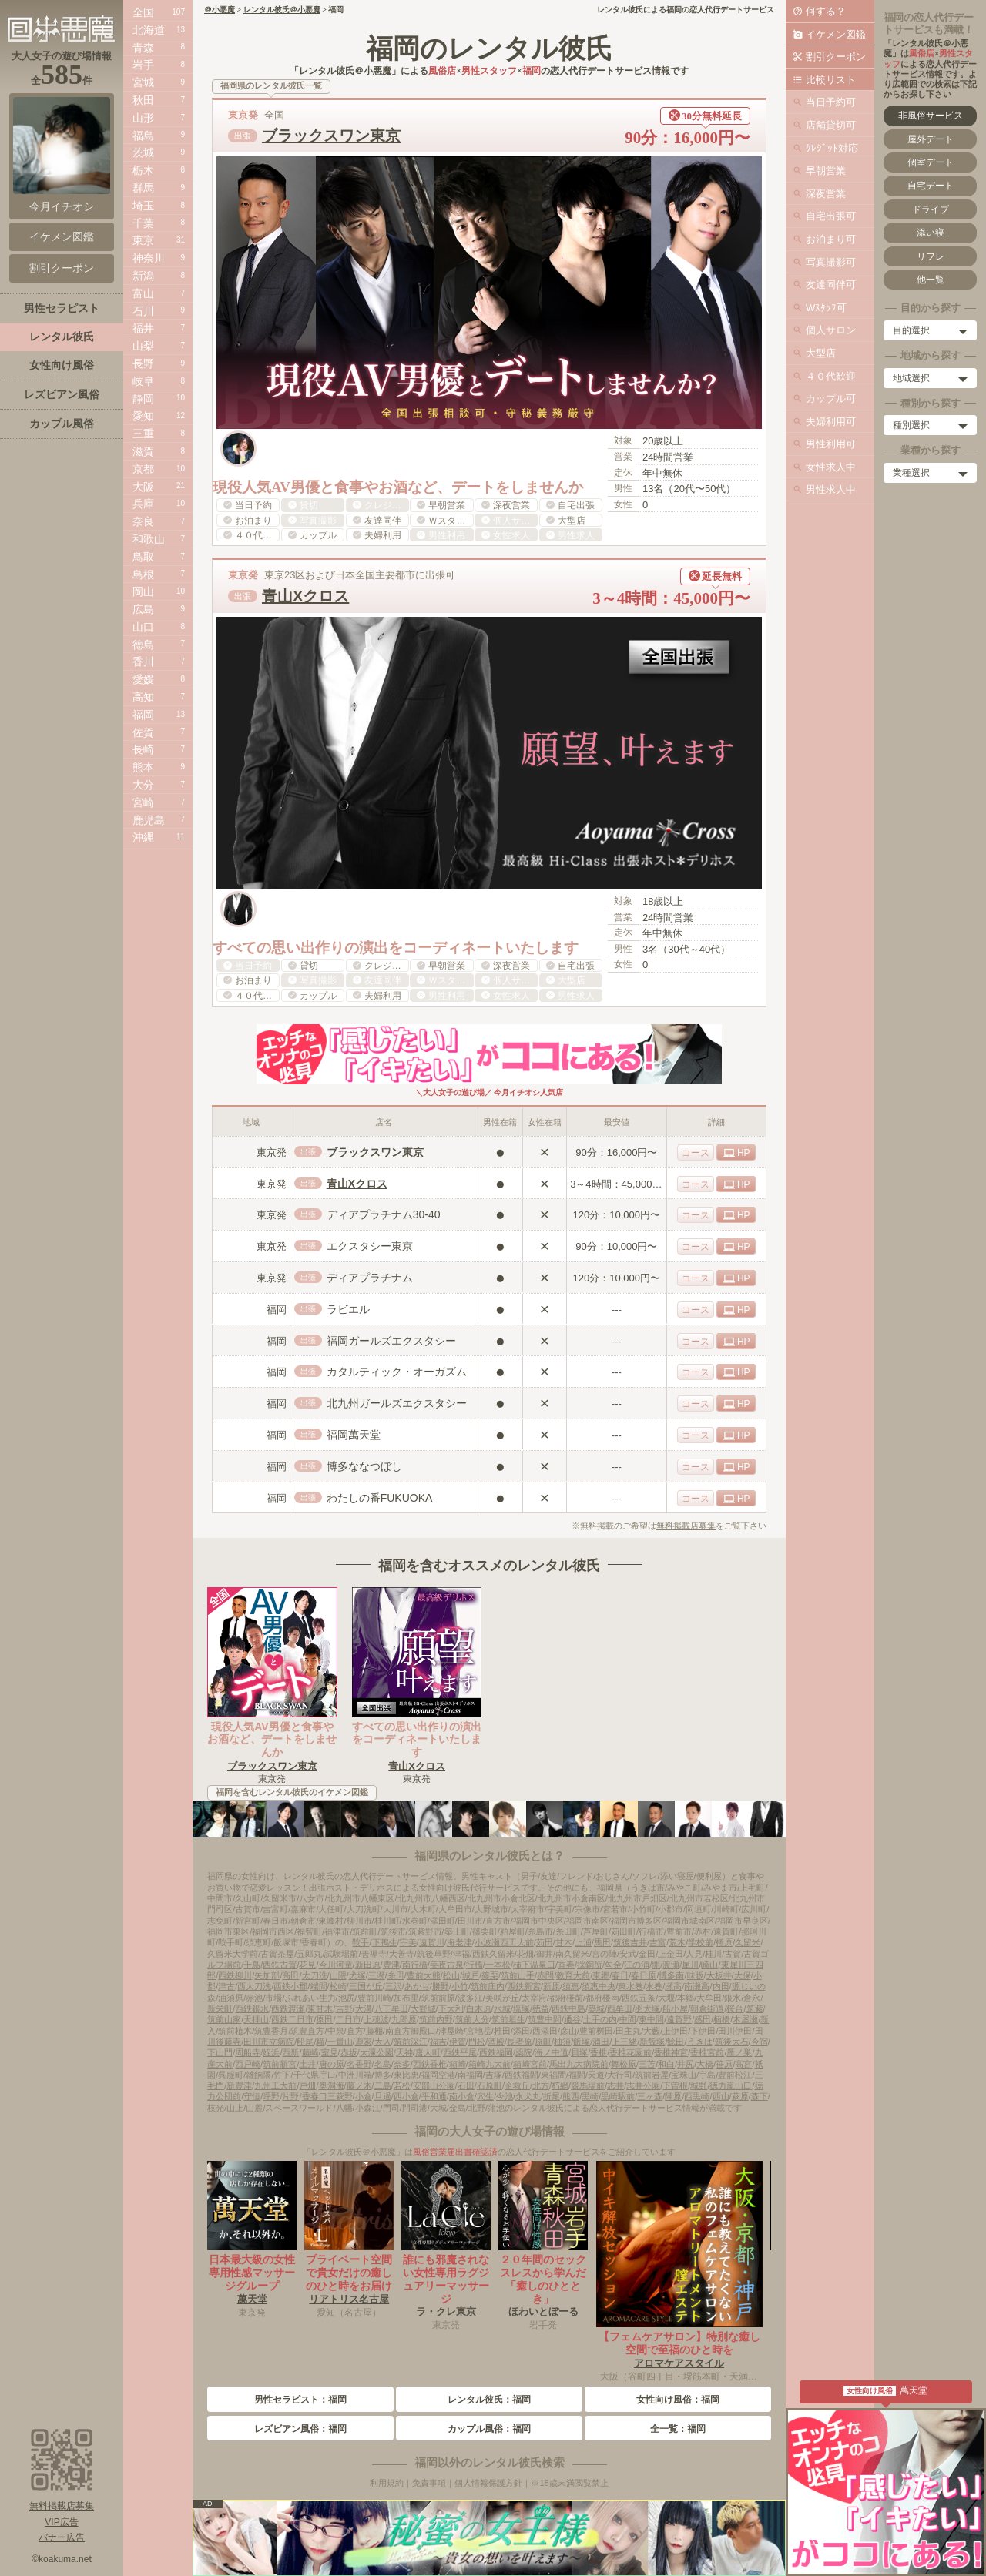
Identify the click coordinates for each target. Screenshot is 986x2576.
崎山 (709, 1964)
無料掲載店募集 (686, 1525)
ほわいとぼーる (543, 2311)
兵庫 (143, 503)
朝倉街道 (707, 2008)
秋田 (143, 100)
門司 (391, 2107)
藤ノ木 (359, 2085)
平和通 (434, 2096)
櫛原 (724, 1942)
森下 (759, 2096)
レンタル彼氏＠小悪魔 (281, 9)
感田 (702, 2019)
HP (743, 1152)
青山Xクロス (305, 596)
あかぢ (417, 1986)
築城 (596, 2008)
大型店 (821, 353)
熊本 (143, 767)
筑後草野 (434, 1953)
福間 (576, 2074)
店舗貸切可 (831, 125)
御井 (544, 1953)
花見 (307, 1964)
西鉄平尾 (460, 2052)
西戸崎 (247, 2064)
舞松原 (623, 2064)
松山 (451, 1975)
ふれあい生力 (310, 1997)
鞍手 (360, 1942)
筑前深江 (411, 2041)
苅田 (544, 1942)
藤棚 (374, 2030)
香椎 (598, 2052)
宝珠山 (683, 2074)
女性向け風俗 (61, 365)
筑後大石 (732, 2041)
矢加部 (267, 1975)
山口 (143, 627)
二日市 (348, 2019)
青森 (143, 48)
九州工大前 (275, 2085)
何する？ (826, 11)
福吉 (438, 2041)
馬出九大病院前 (579, 2064)
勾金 (613, 1964)
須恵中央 (598, 1986)
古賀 (732, 1953)
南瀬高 (696, 1986)
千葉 (143, 223)
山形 (143, 118)
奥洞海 (331, 2085)
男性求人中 (831, 489)
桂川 (713, 1953)
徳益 (540, 2008)
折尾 (551, 2096)
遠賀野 (679, 2019)
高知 (143, 697)
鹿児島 (148, 820)
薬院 (523, 2052)
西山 (721, 2096)
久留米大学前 (232, 1953)
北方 (540, 2085)
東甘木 (320, 2008)
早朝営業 (826, 170)
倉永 (751, 1997)
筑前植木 (235, 2030)
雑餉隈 (258, 2074)
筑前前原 (438, 1997)
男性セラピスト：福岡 (300, 2399)
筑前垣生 (508, 2019)
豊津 (391, 1964)
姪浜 (271, 2052)
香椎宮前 (707, 2052)
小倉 (363, 2096)
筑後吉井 (630, 1942)
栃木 (143, 170)
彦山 (568, 2030)
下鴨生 (384, 1942)
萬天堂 (252, 2299)
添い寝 (930, 232)
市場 (273, 1997)
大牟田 (709, 1997)
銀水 (732, 1997)
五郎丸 (309, 1953)
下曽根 (675, 2085)
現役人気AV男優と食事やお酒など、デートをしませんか (272, 1739)
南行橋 (415, 1964)
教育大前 (573, 1975)
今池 (504, 2096)
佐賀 (143, 732)
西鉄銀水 (252, 2008)
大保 (742, 1975)
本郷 (685, 1997)
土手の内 (600, 2019)
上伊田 (675, 2030)
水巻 (654, 1986)
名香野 (359, 2064)
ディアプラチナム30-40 (384, 1214)
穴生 (485, 2096)
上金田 (670, 1953)
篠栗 (489, 1975)
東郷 (600, 1975)
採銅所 (589, 1964)
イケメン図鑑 (836, 34)
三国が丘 (366, 1986)
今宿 (759, 2041)
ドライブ (930, 209)
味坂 (695, 1975)
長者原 (519, 2041)
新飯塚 (652, 2041)
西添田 (545, 2030)
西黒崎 (696, 2096)
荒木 (677, 1942)
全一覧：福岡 (678, 2429)
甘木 (563, 1942)
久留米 (747, 1942)
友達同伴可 (831, 284)
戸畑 (307, 2085)
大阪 (143, 487)
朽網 (560, 2085)
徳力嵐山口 (730, 2085)
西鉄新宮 (524, 1986)
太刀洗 (314, 1975)
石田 (466, 2085)
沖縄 (143, 837)
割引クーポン (836, 56)
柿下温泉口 (534, 1964)
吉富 (657, 1942)
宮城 (143, 82)
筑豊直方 (307, 2030)
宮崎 (143, 802)
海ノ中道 (551, 2052)
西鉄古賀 (280, 1964)
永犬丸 (528, 2096)
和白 (666, 2064)
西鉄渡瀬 (288, 2008)
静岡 (143, 399)
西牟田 (619, 2008)
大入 (382, 2041)
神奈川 (148, 258)
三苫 (647, 2064)
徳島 (143, 644)
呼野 (271, 2096)
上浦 (583, 1942)
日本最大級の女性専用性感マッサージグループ (252, 2272)
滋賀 (143, 451)
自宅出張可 (831, 216)
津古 (226, 1986)
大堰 (666, 1997)
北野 (476, 2107)
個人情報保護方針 (488, 2482)
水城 (502, 2008)
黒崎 (590, 2096)
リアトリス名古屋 (349, 2299)
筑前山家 (224, 2019)
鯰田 (675, 2041)
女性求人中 (831, 467)
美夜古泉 (447, 1964)
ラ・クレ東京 (446, 2311)
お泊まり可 (831, 239)
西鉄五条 (639, 1997)
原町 (543, 2041)
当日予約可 (831, 102)
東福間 (553, 2074)
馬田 (602, 1942)
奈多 (402, 2064)
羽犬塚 (647, 2008)
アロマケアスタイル (679, 2363)
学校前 (700, 1942)
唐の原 (331, 2064)
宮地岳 (478, 2030)
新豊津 (239, 2085)
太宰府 (534, 1997)
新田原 (368, 1964)
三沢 (393, 1986)
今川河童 (336, 1964)
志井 (615, 2085)
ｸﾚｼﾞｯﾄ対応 (832, 148)
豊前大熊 (424, 1975)
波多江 (470, 1997)
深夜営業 (826, 193)
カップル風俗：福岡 (489, 2429)
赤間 (545, 1975)
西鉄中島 (568, 2008)
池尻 (346, 1997)
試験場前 (341, 1953)
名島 (382, 2064)
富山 (143, 293)
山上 (234, 2107)
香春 (566, 1964)
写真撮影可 (831, 262)
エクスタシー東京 (370, 1246)
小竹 (459, 1986)
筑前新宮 (280, 2064)
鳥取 (143, 557)
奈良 (143, 521)
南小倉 (462, 2096)
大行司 (619, 2074)
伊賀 (457, 2041)
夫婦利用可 (831, 421)
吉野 (344, 2008)
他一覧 (930, 279)
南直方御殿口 (410, 2030)
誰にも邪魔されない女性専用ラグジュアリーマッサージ (446, 2278)
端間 (318, 1986)
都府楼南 (602, 1997)
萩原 (740, 2096)
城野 (698, 2085)
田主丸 (628, 2030)
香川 (143, 661)
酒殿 (496, 2041)
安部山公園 (434, 2085)
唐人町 (428, 2052)
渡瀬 (670, 1964)
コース (695, 1152)
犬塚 (357, 1975)
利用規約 (387, 2482)
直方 (355, 2030)
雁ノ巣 (739, 2052)
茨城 (143, 152)
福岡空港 (438, 2074)
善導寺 (374, 1953)
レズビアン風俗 (61, 394)
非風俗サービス (930, 115)
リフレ (930, 256)
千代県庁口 (314, 2074)
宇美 (408, 1942)
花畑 (525, 1953)
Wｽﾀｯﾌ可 (826, 307)
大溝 (363, 2008)
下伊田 (703, 2030)
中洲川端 (355, 2074)
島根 (143, 574)
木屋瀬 (745, 2019)
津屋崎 (451, 2030)
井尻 (685, 2064)
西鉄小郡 (290, 1986)
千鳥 (251, 1964)
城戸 (470, 1975)
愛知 (143, 416)
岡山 (143, 591)
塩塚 (521, 2008)
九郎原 (404, 2019)
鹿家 (363, 2041)
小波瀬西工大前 (504, 1942)
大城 (438, 2107)
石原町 (489, 2085)
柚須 (562, 2041)
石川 (143, 311)
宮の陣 (604, 1953)
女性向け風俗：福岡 (677, 2399)
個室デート (930, 162)
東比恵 (406, 2074)
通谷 (572, 2019)
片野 (290, 2096)
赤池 (254, 1997)
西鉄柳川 (235, 1975)
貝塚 (579, 2052)
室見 (329, 2052)
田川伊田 (735, 2030)
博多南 (671, 1975)
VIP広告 (61, 2522)
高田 (290, 1975)
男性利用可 (831, 444)
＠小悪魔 (219, 9)
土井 (307, 2064)
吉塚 (493, 2074)
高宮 (743, 2064)
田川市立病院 (268, 2041)
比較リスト (831, 79)
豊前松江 (735, 2074)
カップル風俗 (61, 423)
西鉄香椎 (430, 2064)
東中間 (651, 2019)
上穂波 (376, 2019)
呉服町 (230, 2074)
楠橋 (721, 2019)
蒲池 (496, 2107)
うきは (700, 2041)
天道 (596, 2074)
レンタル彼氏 (61, 336)
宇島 (707, 2074)
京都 (143, 469)
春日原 (643, 1975)
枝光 (215, 2107)
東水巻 (630, 1986)
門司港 (415, 2107)
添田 (521, 2030)
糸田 (395, 1975)
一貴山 (340, 2041)
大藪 (651, 2030)
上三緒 (624, 2041)
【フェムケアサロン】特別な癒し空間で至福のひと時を (679, 2343)
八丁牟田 (391, 2008)
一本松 (498, 1964)
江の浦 (636, 1964)
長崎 (143, 749)
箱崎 (457, 2064)
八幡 (344, 2107)
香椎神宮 (671, 2052)
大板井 (719, 1975)
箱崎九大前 (489, 2064)
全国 (143, 12)
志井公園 (643, 2085)
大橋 (704, 2064)
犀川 (690, 1964)
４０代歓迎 (831, 376)
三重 (143, 433)
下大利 (451, 2008)
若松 (402, 2085)
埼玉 (143, 205)
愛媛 (143, 679)
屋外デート (930, 139)
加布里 (406, 1997)
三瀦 (376, 1975)
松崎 (338, 1986)
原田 (324, 2019)
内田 (721, 1986)
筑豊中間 (545, 2019)
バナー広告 (62, 2537)
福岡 (143, 714)
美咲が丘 (502, 1997)
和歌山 (148, 539)
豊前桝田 (596, 2030)
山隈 (338, 1975)
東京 (143, 240)
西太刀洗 (254, 1986)
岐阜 (143, 381)
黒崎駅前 (618, 2096)
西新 (290, 2052)
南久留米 (572, 1953)
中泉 (335, 2030)
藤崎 (310, 2052)
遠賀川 (431, 1942)
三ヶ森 (649, 2096)
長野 (143, 363)
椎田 (502, 2030)
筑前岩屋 (652, 2074)
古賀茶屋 (277, 1953)
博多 (382, 2074)
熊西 (570, 2096)
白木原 (478, 2008)
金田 (647, 1953)
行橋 (474, 1964)
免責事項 (429, 2482)
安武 (627, 1953)
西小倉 (406, 2096)
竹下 (281, 2074)
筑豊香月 (271, 2030)
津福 (461, 1953)
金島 (457, 2107)
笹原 (724, 2064)
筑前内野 (436, 2019)
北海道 (148, 30)
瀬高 (673, 1986)
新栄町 (220, 2008)
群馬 (143, 188)
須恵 (570, 1986)
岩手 (143, 65)
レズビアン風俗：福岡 (300, 2429)
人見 (694, 1953)
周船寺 (247, 2052)
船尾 (305, 2041)
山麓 (254, 2107)
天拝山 (256, 2019)
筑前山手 (518, 1975)
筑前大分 (472, 2019)
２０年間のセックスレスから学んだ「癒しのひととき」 (543, 2278)
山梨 (143, 346)
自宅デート (930, 185)
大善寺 (401, 1953)
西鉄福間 (521, 2074)
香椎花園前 (630, 2052)
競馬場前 (588, 2085)
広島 (143, 609)
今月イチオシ (61, 155)
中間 (627, 2019)
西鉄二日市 (292, 2019)
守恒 (251, 2096)
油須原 (230, 1997)
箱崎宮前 (530, 2064)
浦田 (600, 2041)
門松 (476, 2041)
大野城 (423, 2008)
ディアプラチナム (370, 1277)
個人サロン (831, 330)
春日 (620, 1975)
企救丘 (517, 2085)
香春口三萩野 (327, 2096)
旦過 (382, 2096)
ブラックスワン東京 (331, 135)
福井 (143, 328)
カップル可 (831, 398)
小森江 (368, 2107)
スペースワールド (299, 2107)
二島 (382, 2085)
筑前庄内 (488, 1986)
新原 (551, 1986)
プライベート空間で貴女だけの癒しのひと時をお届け (349, 2272)
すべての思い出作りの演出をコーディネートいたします (416, 1739)
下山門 (220, 2052)
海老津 (459, 1942)
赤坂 (348, 2052)
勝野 (440, 1986)
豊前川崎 (374, 1997)
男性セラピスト (61, 308)
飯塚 (581, 2041)
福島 (143, 135)
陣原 (673, 2096)
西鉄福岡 (496, 2052)
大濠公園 (377, 2052)
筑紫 (754, 2008)
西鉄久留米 (493, 1953)
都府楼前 (566, 1997)
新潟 (143, 276)
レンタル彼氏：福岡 (489, 2399)
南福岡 (470, 2074)
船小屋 (675, 2008)
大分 (143, 785)
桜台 (734, 2008)
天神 (404, 2052)
